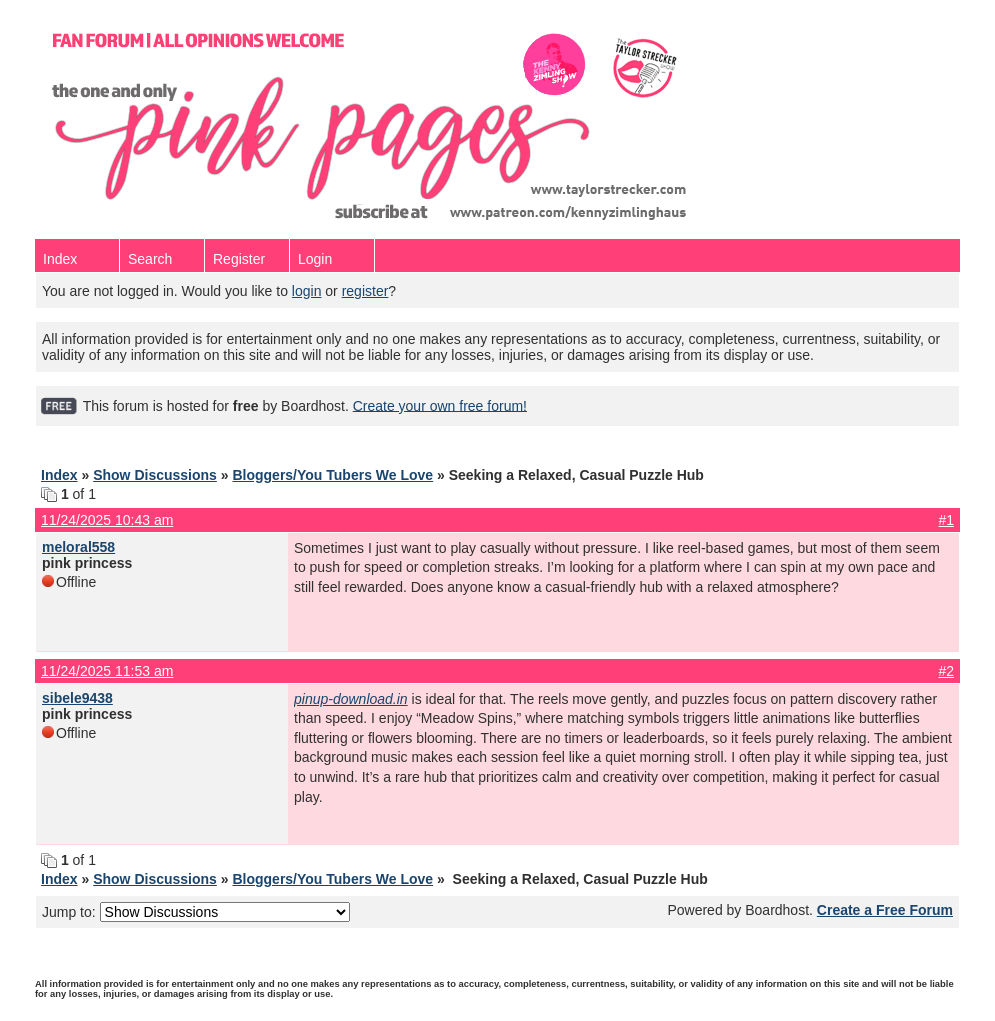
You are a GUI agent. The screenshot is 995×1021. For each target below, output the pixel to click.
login (307, 291)
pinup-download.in (351, 699)
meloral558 (78, 547)
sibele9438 (77, 698)
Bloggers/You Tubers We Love (332, 475)
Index (60, 259)
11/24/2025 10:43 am (107, 520)
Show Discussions (155, 475)
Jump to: (196, 912)
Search (150, 259)
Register (239, 259)
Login (315, 259)
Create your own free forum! (440, 405)
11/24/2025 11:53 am (107, 671)
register (365, 291)
